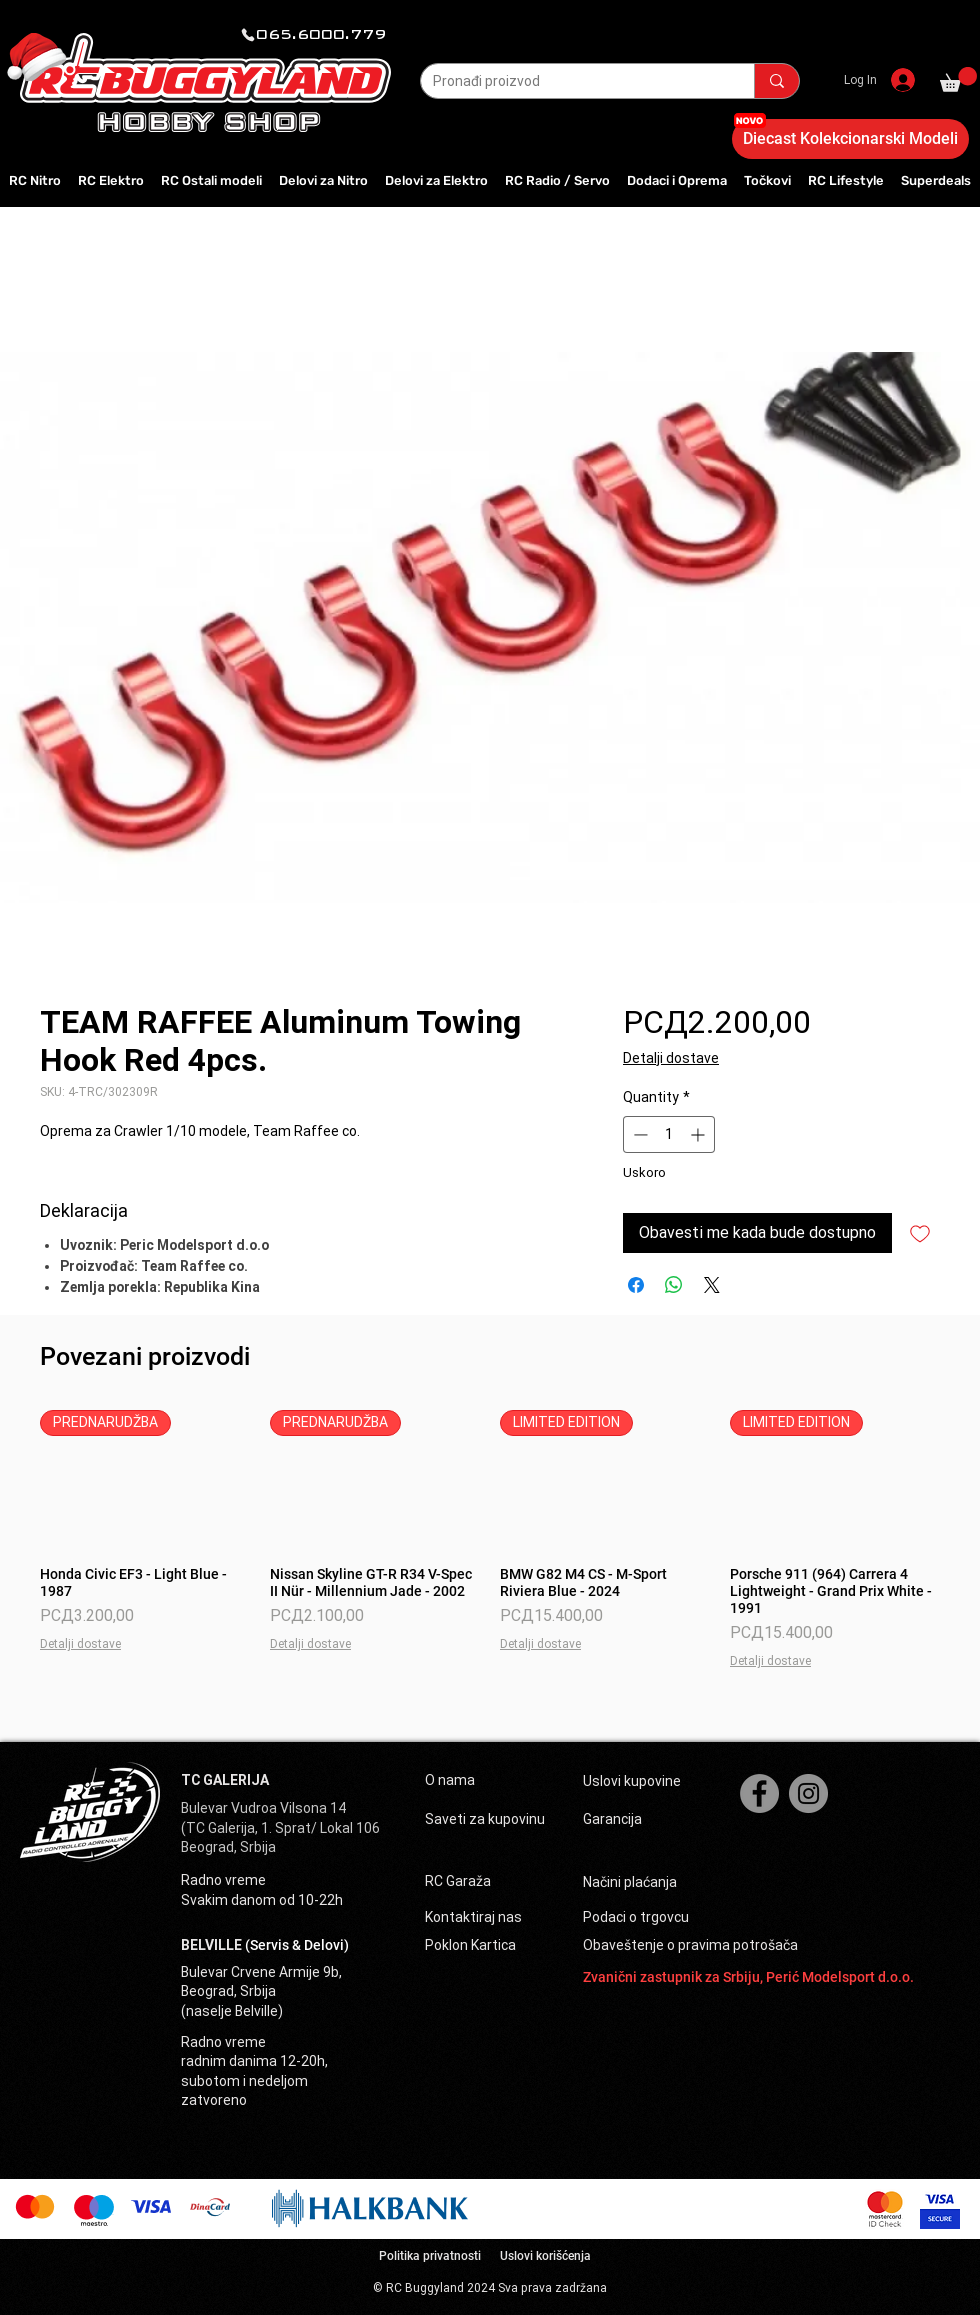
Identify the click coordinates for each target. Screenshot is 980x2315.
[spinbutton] (669, 1134)
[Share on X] (712, 1285)
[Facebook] (759, 1793)
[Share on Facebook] (636, 1285)
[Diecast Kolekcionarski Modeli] (850, 139)
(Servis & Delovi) (297, 1945)
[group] (490, 1540)
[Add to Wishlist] (920, 1233)
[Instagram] (808, 1793)
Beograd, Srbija (228, 1847)
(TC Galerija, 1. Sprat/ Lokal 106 (280, 1828)
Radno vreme (223, 1880)
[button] (958, 79)
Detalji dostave (671, 1058)
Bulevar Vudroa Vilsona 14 (263, 1808)
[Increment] (699, 1134)
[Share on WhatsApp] (674, 1285)
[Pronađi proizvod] (572, 82)
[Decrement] (638, 1134)
